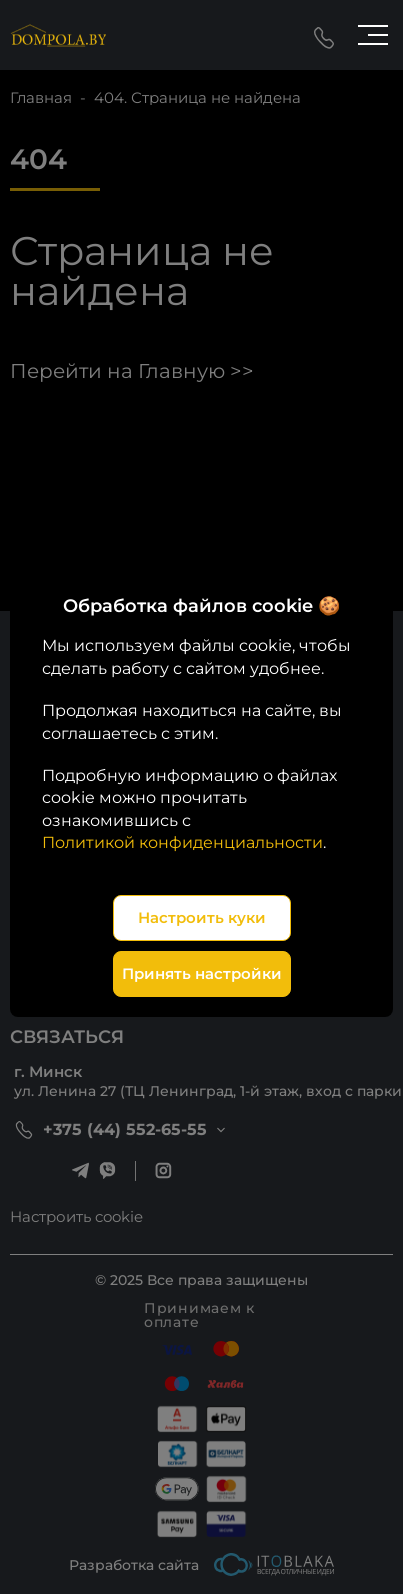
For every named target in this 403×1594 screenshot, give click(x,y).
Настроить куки (202, 917)
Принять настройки (202, 973)
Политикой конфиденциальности (182, 842)
